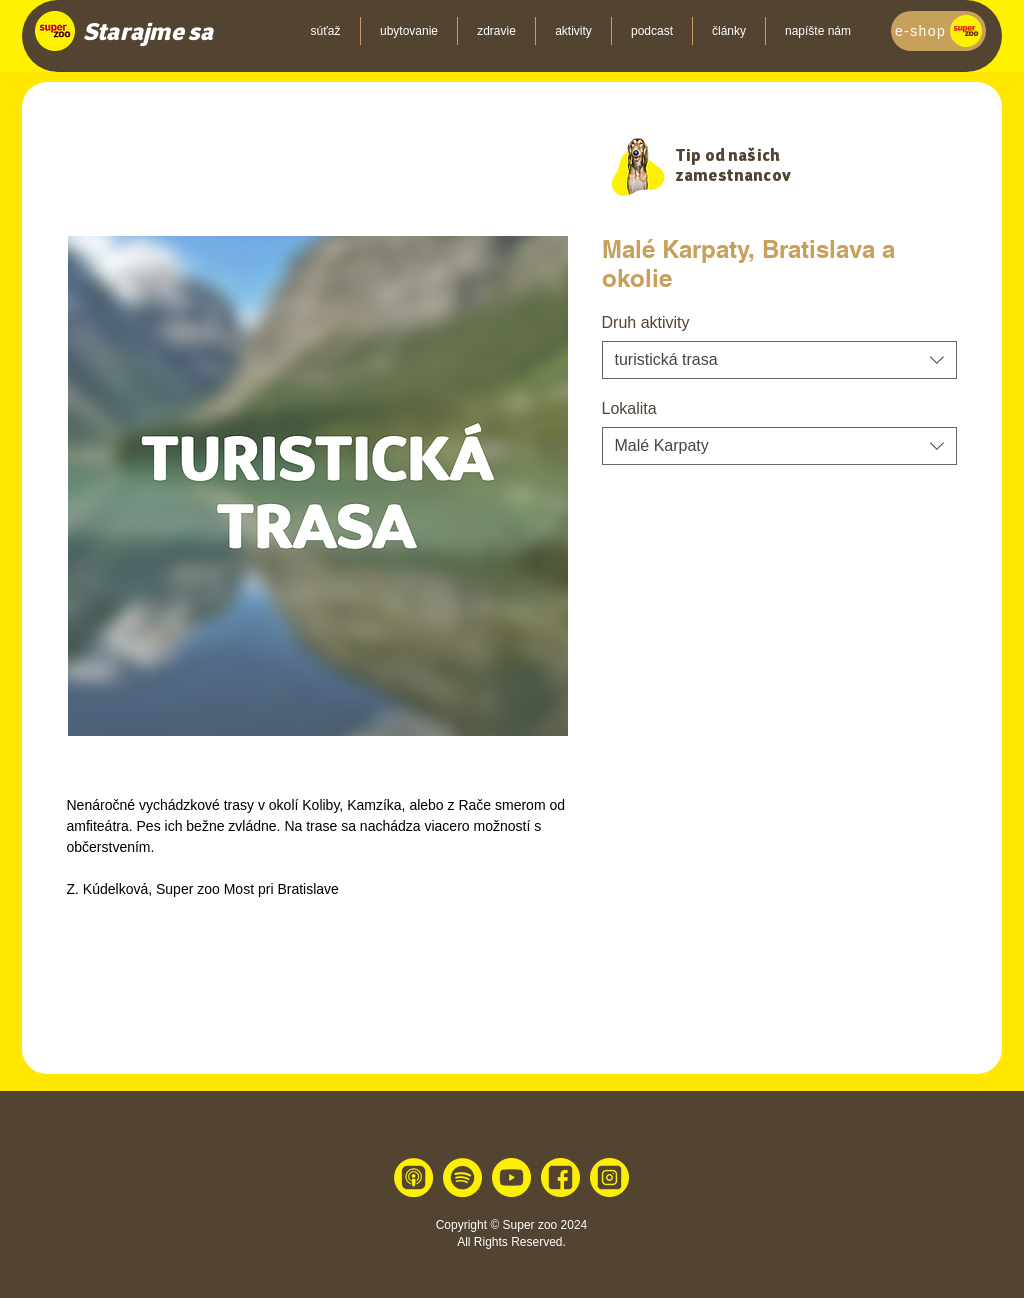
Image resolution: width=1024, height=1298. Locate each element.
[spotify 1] (462, 1177)
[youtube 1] (511, 1177)
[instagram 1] (609, 1177)
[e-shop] (938, 31)
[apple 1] (413, 1177)
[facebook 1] (560, 1177)
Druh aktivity (646, 322)
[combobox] (779, 360)
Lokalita (629, 408)
